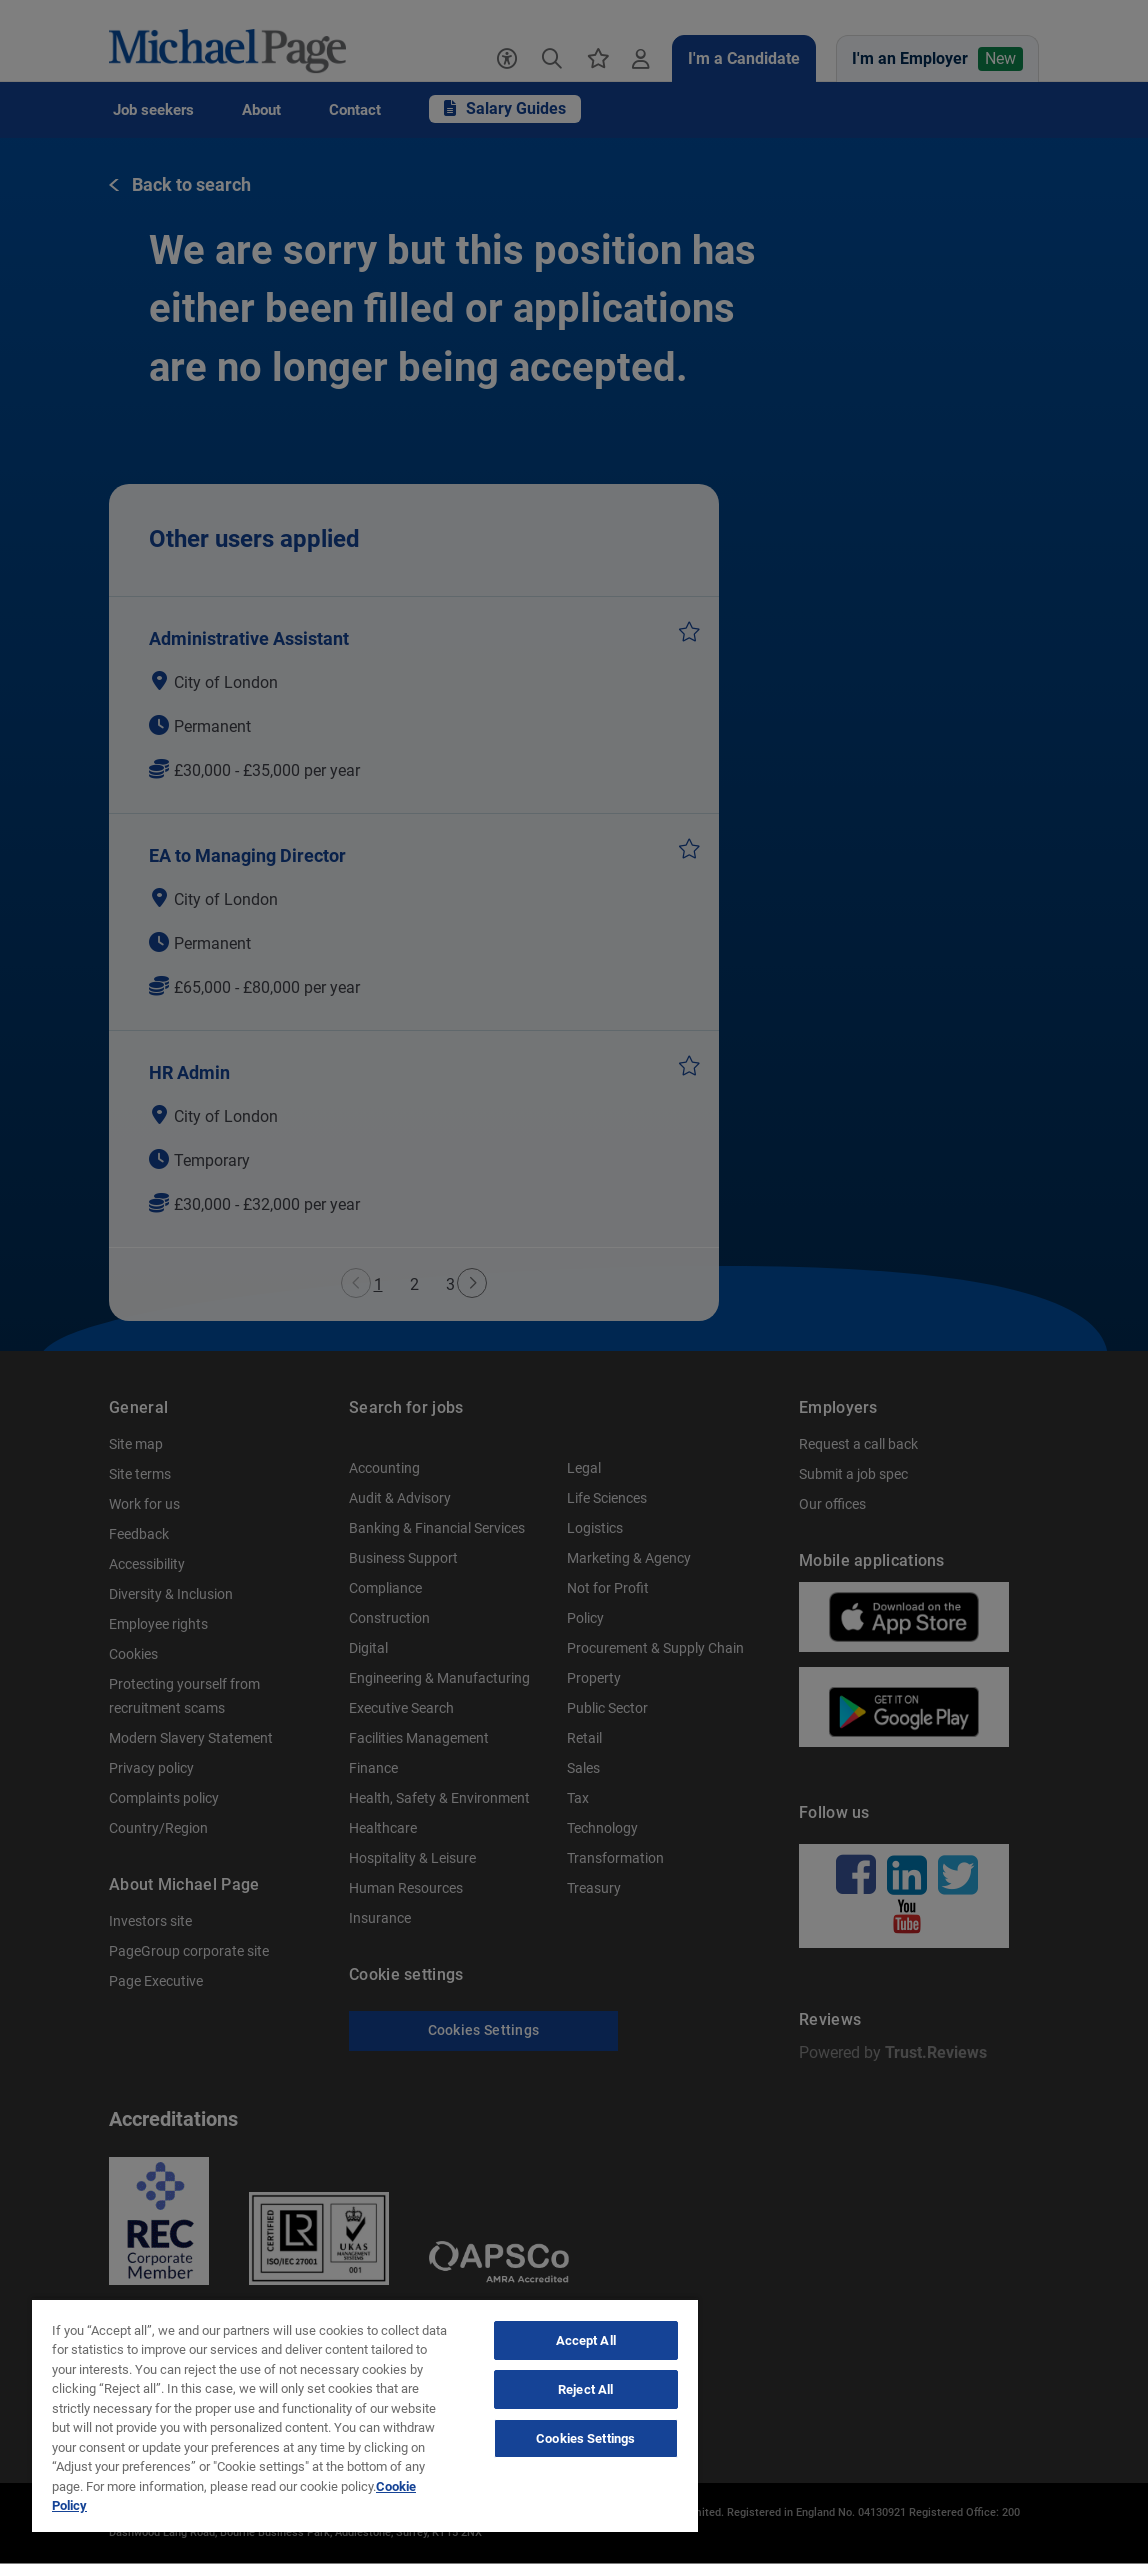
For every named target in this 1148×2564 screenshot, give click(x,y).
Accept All (586, 2340)
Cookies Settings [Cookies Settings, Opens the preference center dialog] (585, 2438)
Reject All (585, 2389)
